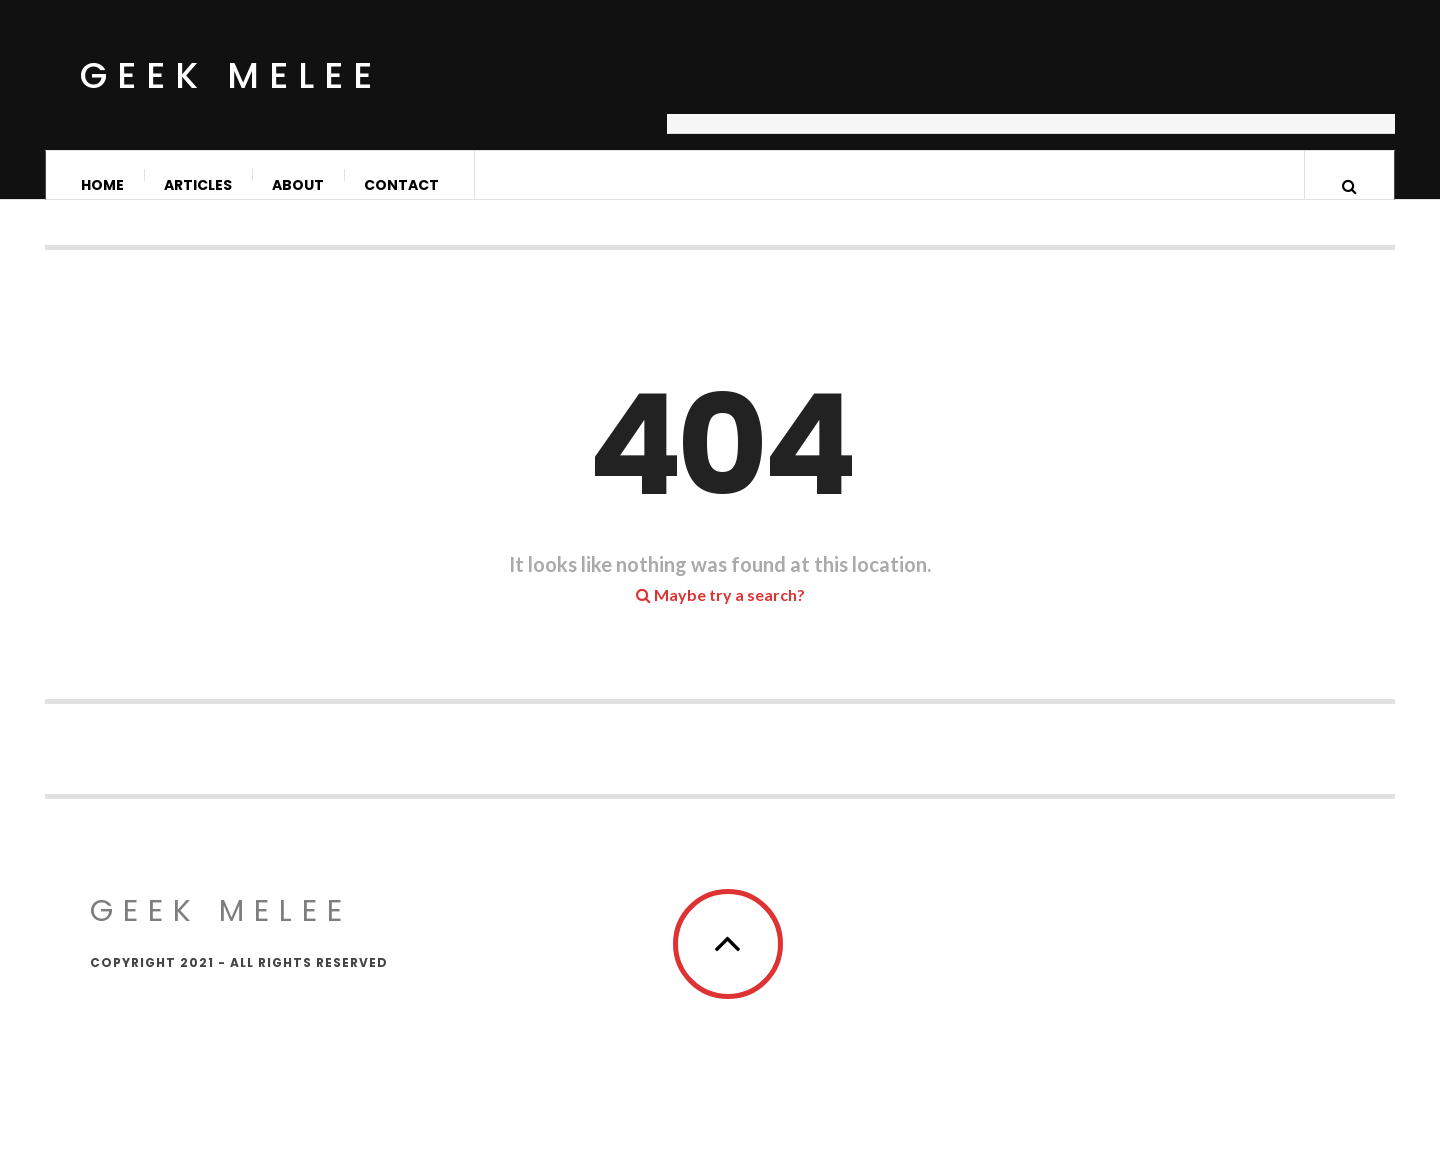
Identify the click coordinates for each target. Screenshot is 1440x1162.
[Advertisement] (1031, 85)
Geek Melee (231, 75)
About (298, 185)
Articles (198, 185)
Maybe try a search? (720, 614)
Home (102, 185)
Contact (401, 185)
